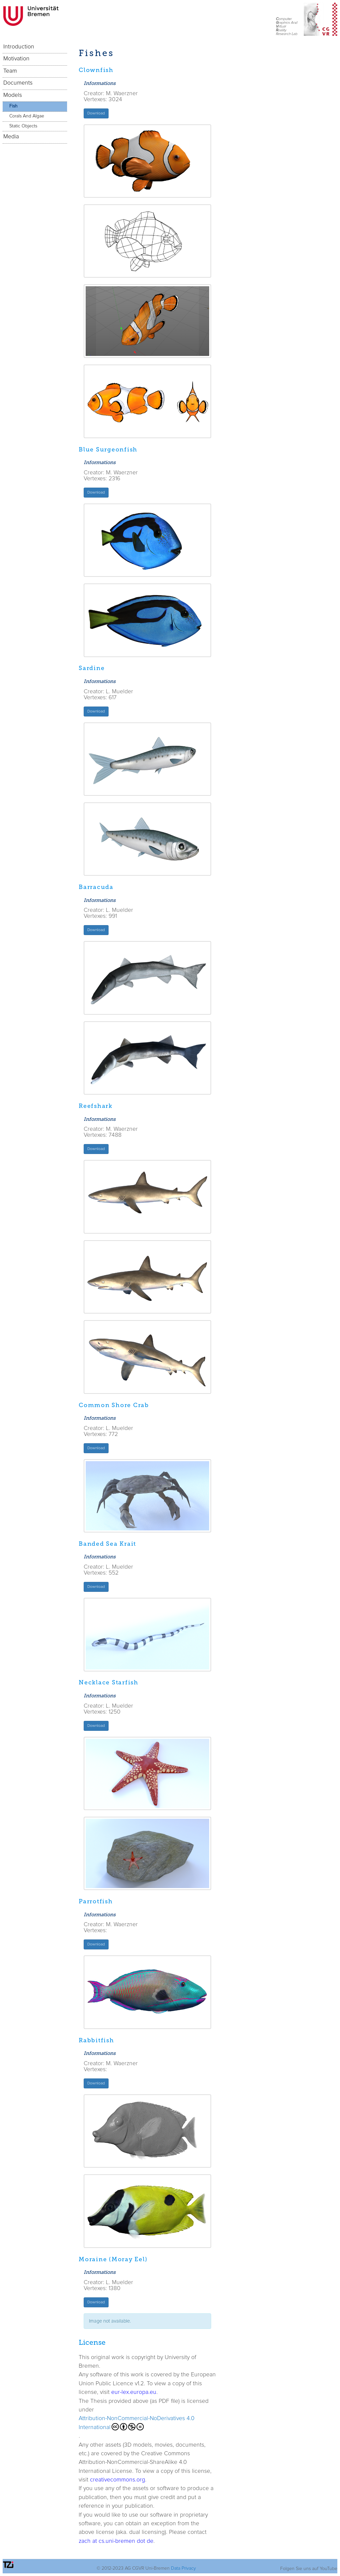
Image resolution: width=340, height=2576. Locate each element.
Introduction (18, 47)
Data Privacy (183, 2568)
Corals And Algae (26, 116)
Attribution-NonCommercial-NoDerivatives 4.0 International (137, 2422)
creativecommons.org (117, 2480)
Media (11, 137)
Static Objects (23, 126)
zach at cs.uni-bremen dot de (116, 2541)
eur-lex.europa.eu (133, 2392)
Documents (18, 83)
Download (96, 113)
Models (12, 95)
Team (10, 71)
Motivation (16, 59)
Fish (13, 106)
